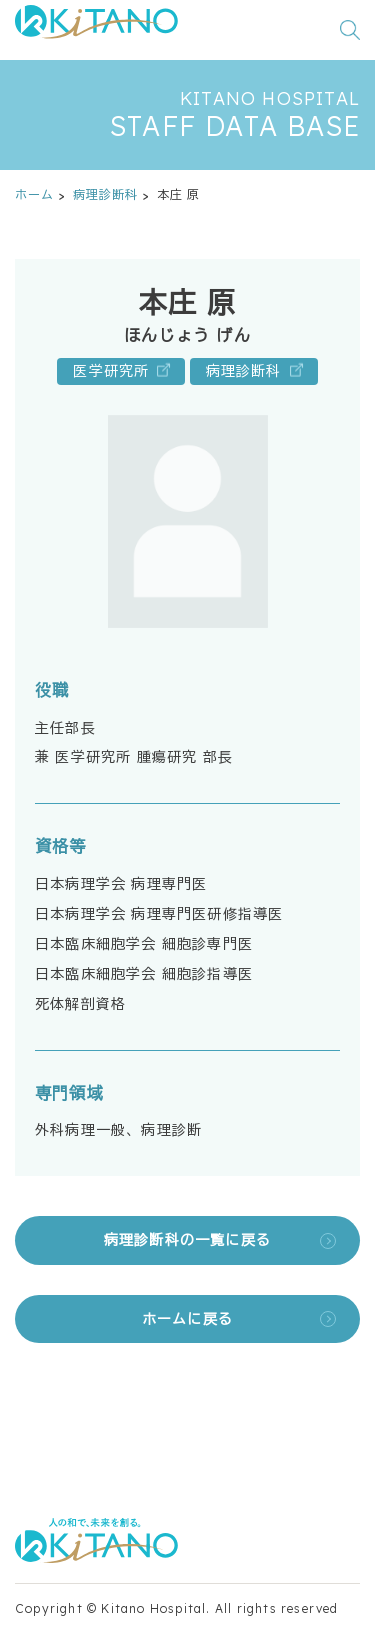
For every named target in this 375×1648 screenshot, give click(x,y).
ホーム (35, 194)
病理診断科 (106, 194)
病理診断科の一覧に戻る (187, 1240)
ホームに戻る (187, 1319)
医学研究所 (111, 371)
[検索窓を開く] (350, 30)
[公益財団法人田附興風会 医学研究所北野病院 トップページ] (96, 30)
